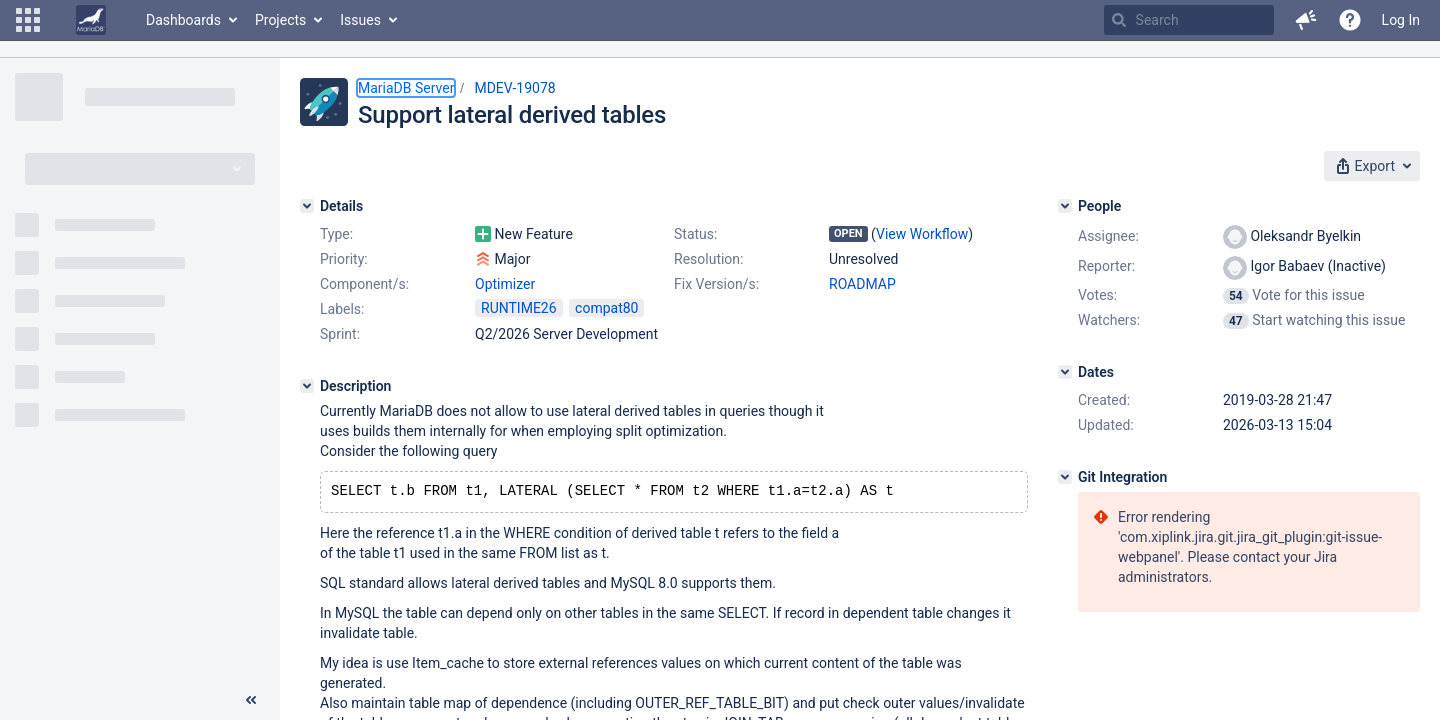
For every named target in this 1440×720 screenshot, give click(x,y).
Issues (360, 20)
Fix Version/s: (716, 284)
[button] (28, 20)
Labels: (342, 309)
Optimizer (505, 284)
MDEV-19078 (514, 88)
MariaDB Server (406, 88)
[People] (1065, 206)
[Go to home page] (91, 20)
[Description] (307, 386)
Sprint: (340, 334)
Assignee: (1108, 236)
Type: (336, 234)
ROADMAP (862, 284)
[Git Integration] (1065, 477)
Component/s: (364, 284)
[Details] (307, 206)
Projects (280, 20)
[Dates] (1065, 372)
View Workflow (922, 234)
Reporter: (1106, 266)
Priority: (344, 259)
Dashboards (183, 20)
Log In (1401, 20)
